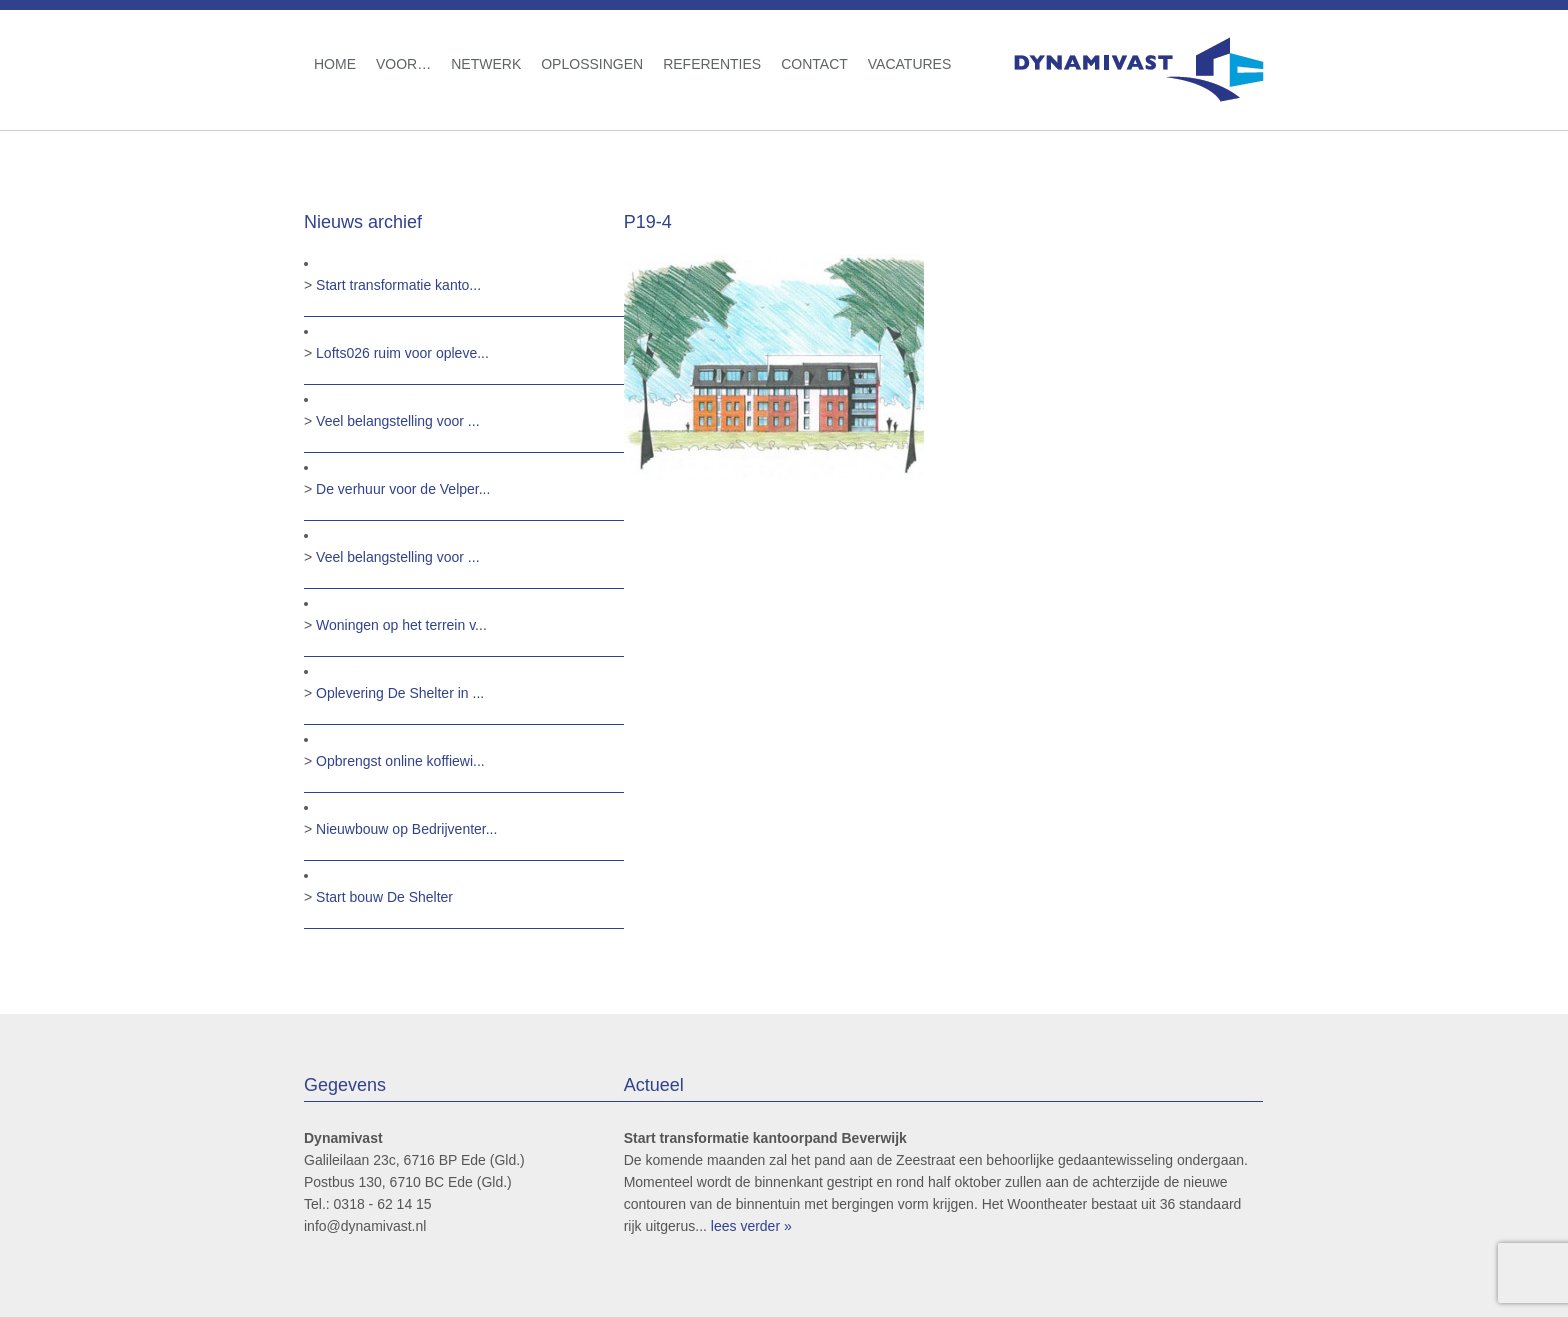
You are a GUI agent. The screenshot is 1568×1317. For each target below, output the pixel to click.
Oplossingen (592, 64)
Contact (814, 64)
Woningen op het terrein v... (401, 625)
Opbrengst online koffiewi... (400, 761)
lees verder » (751, 1226)
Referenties (712, 64)
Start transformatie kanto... (398, 285)
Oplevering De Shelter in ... (400, 693)
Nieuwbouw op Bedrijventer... (406, 829)
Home (335, 64)
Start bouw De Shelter (384, 897)
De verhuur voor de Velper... (403, 489)
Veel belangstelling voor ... (397, 421)
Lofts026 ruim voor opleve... (402, 353)
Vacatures (910, 64)
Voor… (403, 64)
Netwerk (486, 64)
